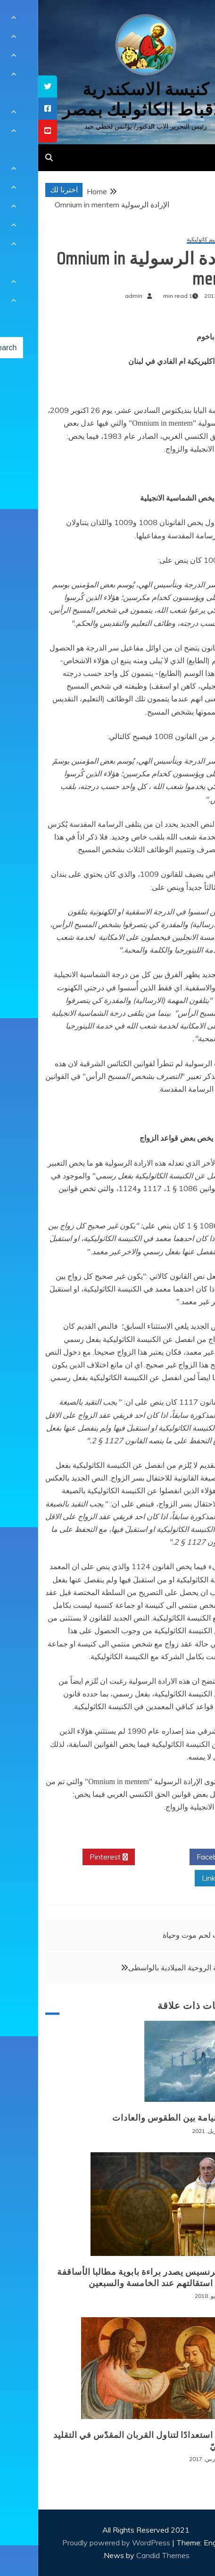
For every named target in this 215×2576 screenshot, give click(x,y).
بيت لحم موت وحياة (155, 1935)
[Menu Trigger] (191, 20)
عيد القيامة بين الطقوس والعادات (137, 2117)
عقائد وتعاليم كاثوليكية (175, 240)
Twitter (124, 1857)
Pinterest (70, 1857)
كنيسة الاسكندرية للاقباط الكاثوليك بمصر (107, 99)
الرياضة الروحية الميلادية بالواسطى (144, 1967)
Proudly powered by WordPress (79, 2542)
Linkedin (181, 1878)
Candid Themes (124, 2555)
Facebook (178, 1857)
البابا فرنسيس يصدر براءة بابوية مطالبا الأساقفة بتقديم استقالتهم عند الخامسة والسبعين (110, 2277)
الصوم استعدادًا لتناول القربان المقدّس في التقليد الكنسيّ (108, 2440)
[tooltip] (9, 86)
